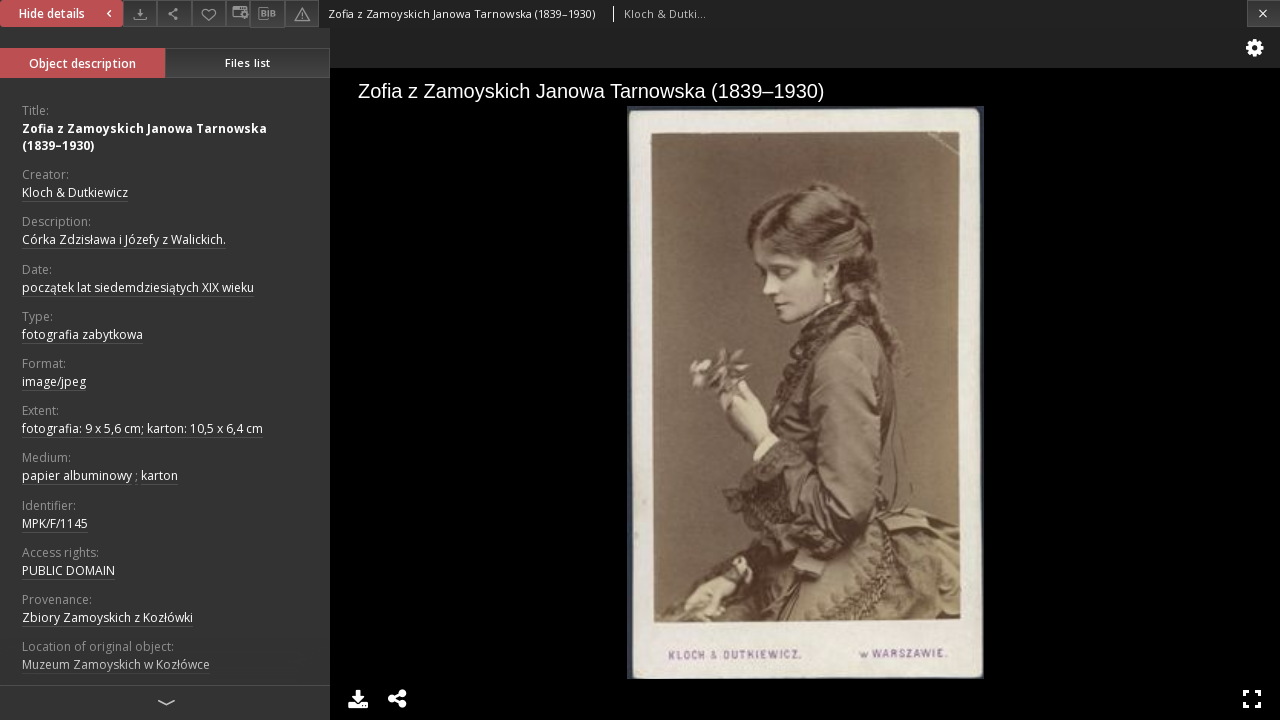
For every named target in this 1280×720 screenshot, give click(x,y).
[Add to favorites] (209, 13)
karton (159, 475)
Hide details (68, 13)
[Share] (174, 13)
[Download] (140, 13)
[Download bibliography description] (267, 14)
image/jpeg (54, 381)
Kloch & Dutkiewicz (75, 192)
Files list (247, 62)
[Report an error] (302, 13)
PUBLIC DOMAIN (68, 570)
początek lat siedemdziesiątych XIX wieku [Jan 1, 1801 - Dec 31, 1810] (138, 287)
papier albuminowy (77, 475)
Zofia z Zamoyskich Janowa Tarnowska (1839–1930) (144, 137)
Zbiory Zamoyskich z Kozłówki (107, 617)
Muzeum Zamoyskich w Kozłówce (116, 664)
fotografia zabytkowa (82, 334)
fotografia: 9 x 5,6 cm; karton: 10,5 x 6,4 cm (142, 428)
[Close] (1263, 13)
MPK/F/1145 (55, 523)
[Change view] (238, 13)
